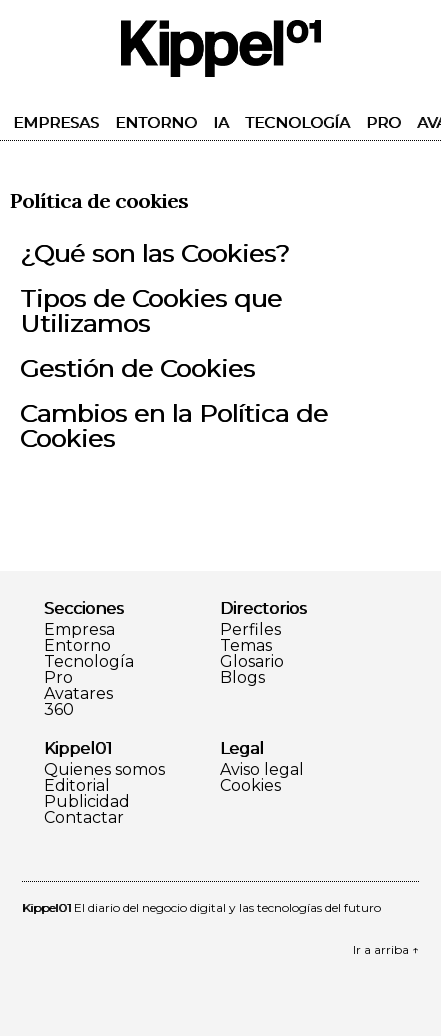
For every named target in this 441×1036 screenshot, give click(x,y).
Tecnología (297, 122)
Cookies (250, 786)
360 (59, 710)
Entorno (156, 122)
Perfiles (250, 630)
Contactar (84, 818)
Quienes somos (104, 770)
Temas (246, 646)
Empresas (56, 122)
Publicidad (87, 802)
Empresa (79, 630)
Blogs (242, 678)
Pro (383, 122)
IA (221, 122)
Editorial (77, 786)
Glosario (252, 662)
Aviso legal (262, 770)
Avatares (78, 694)
